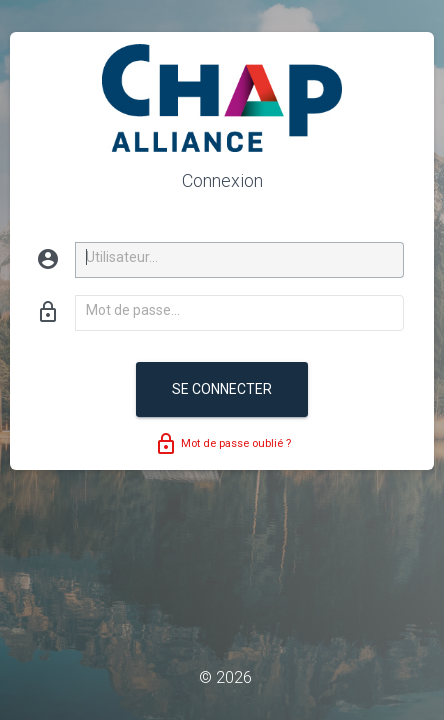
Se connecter (222, 389)
